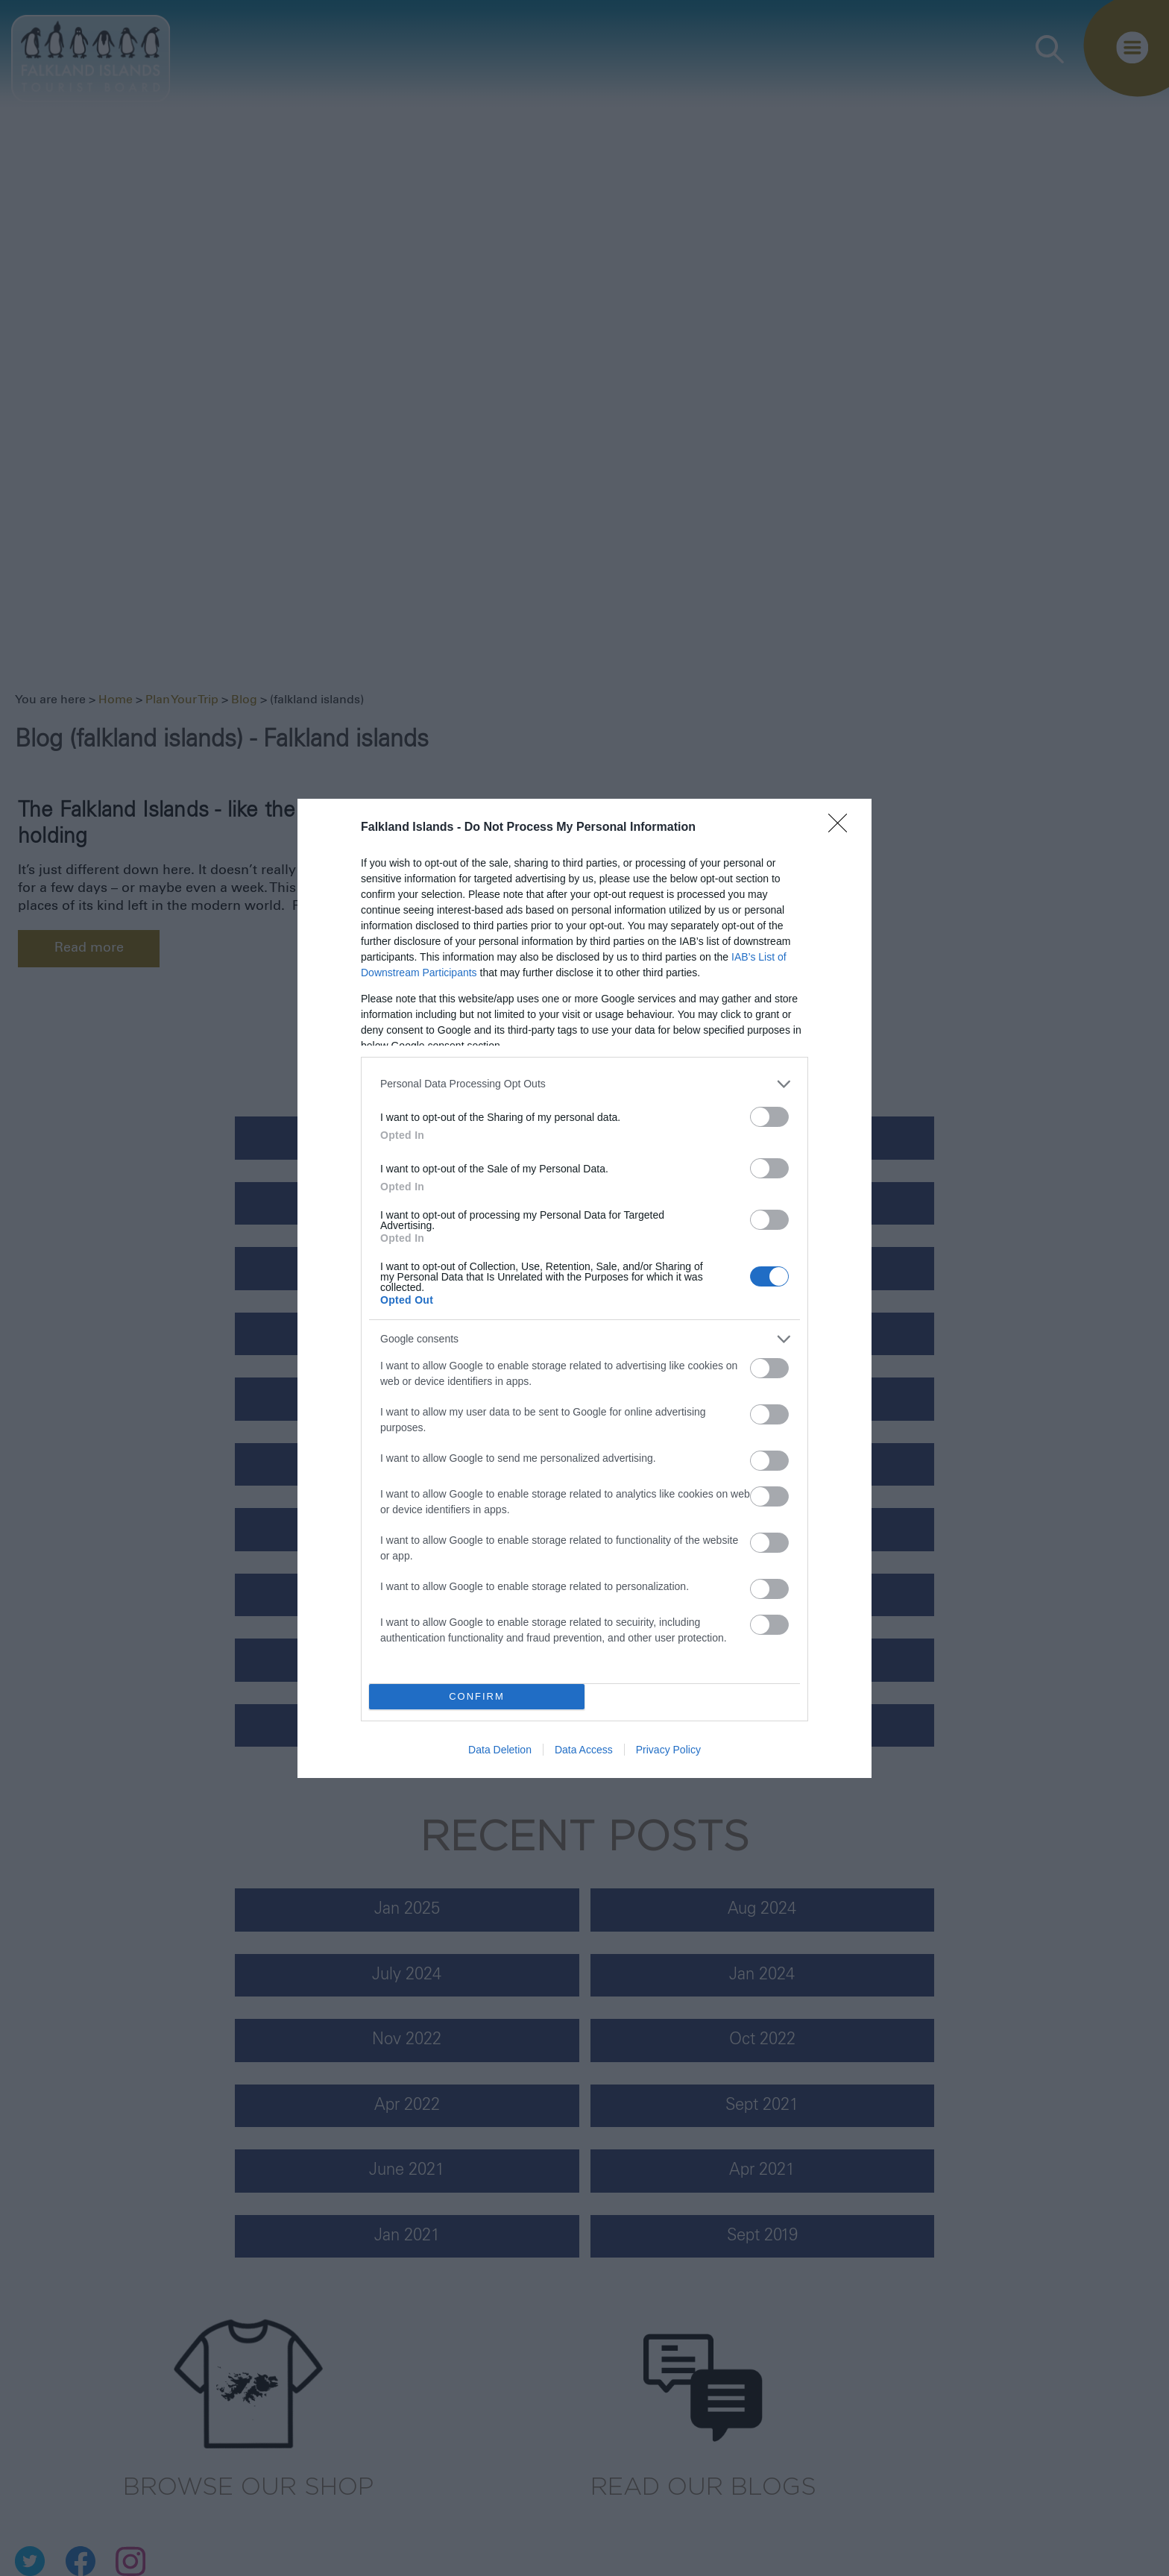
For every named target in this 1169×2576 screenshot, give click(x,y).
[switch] (769, 1117)
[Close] (842, 828)
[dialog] (584, 1288)
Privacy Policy (668, 1750)
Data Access (584, 1750)
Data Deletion (500, 1750)
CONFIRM (477, 1696)
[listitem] (584, 1084)
